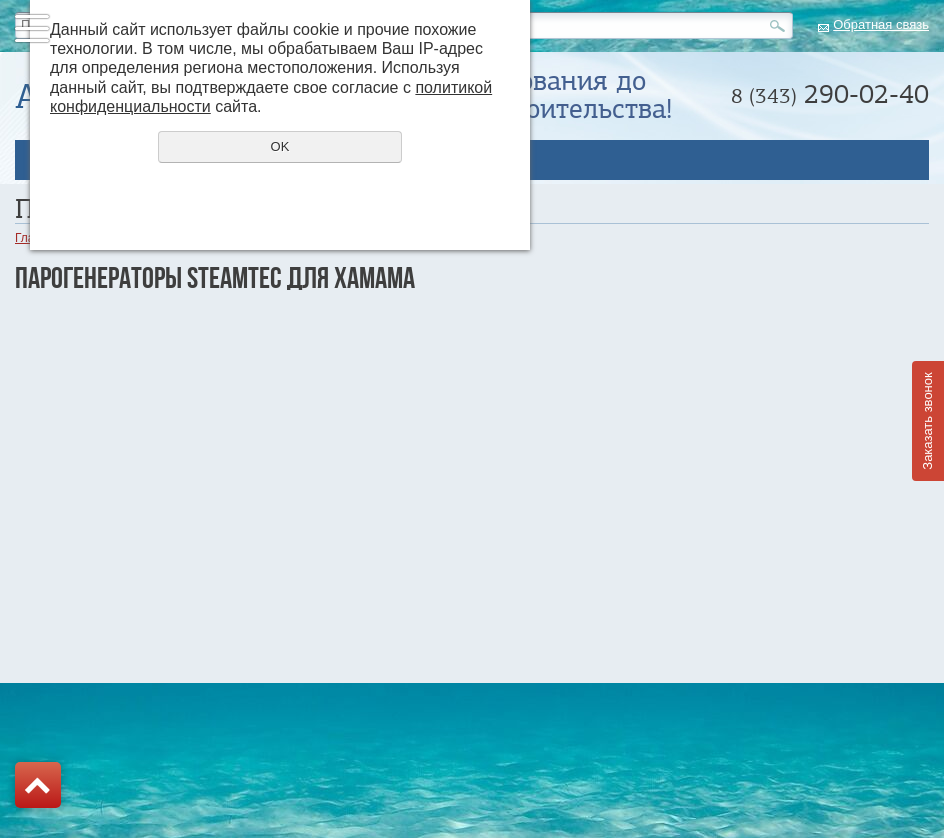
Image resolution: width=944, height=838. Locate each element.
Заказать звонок (927, 420)
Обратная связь (881, 24)
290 (830, 94)
